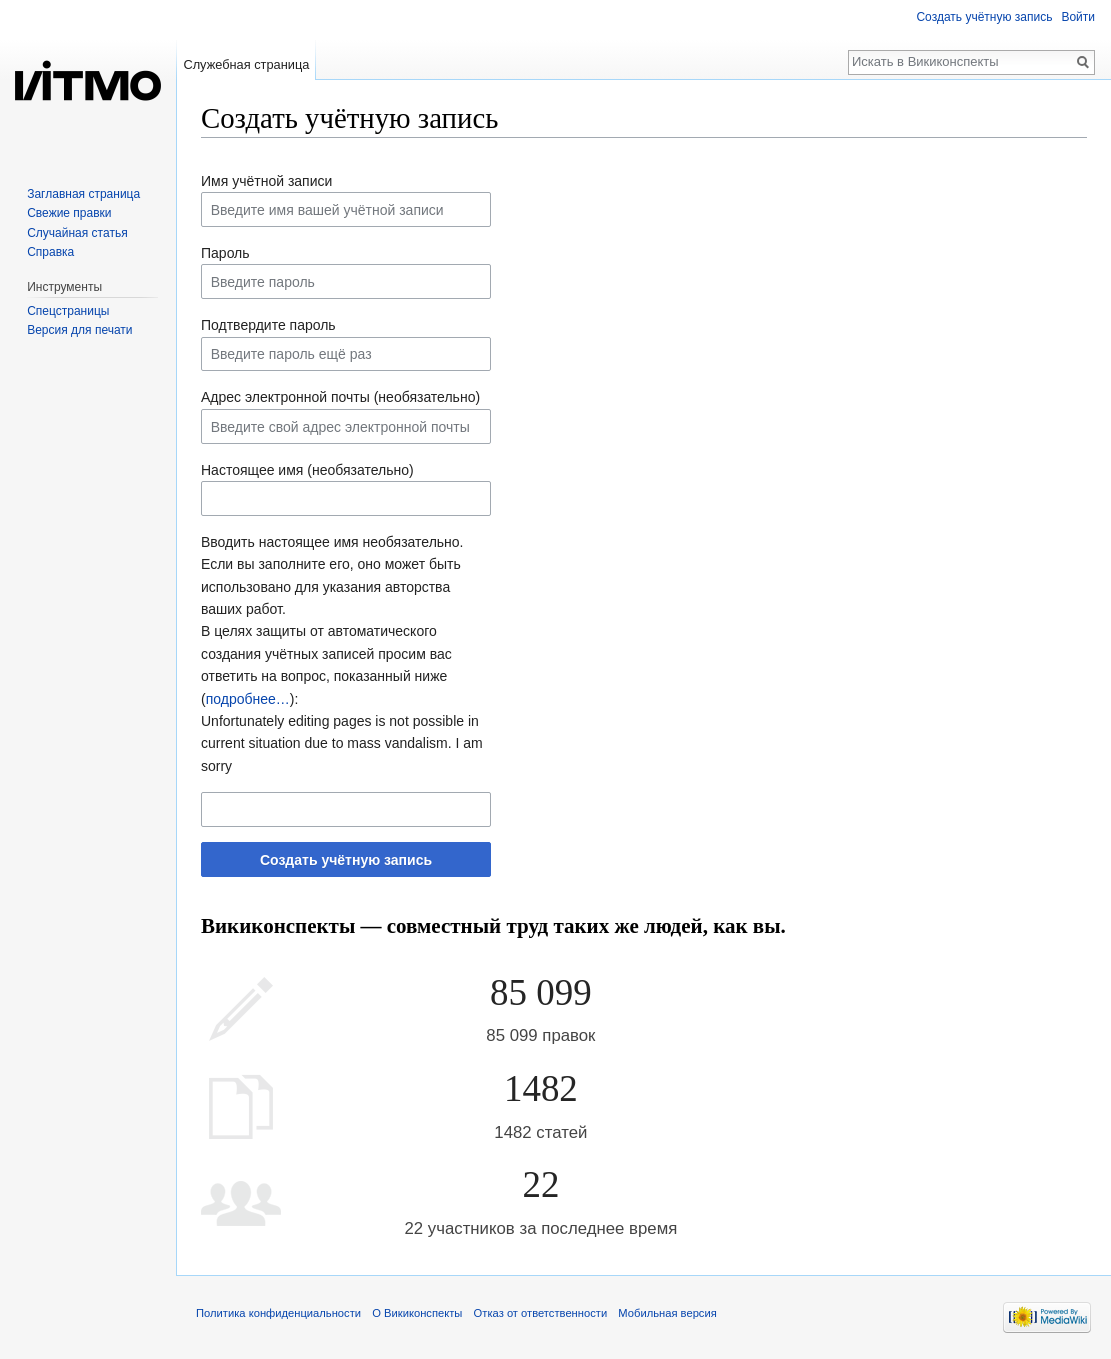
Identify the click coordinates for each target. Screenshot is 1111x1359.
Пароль (225, 253)
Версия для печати (79, 330)
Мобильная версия (667, 1313)
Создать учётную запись (346, 860)
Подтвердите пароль (268, 325)
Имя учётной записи (266, 181)
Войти (1078, 17)
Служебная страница (246, 64)
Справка (50, 252)
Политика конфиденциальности (278, 1313)
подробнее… (248, 699)
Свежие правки (69, 213)
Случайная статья (77, 233)
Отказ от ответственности (541, 1313)
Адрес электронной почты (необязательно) (340, 397)
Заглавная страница (83, 194)
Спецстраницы (68, 311)
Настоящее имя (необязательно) (307, 470)
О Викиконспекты (417, 1313)
